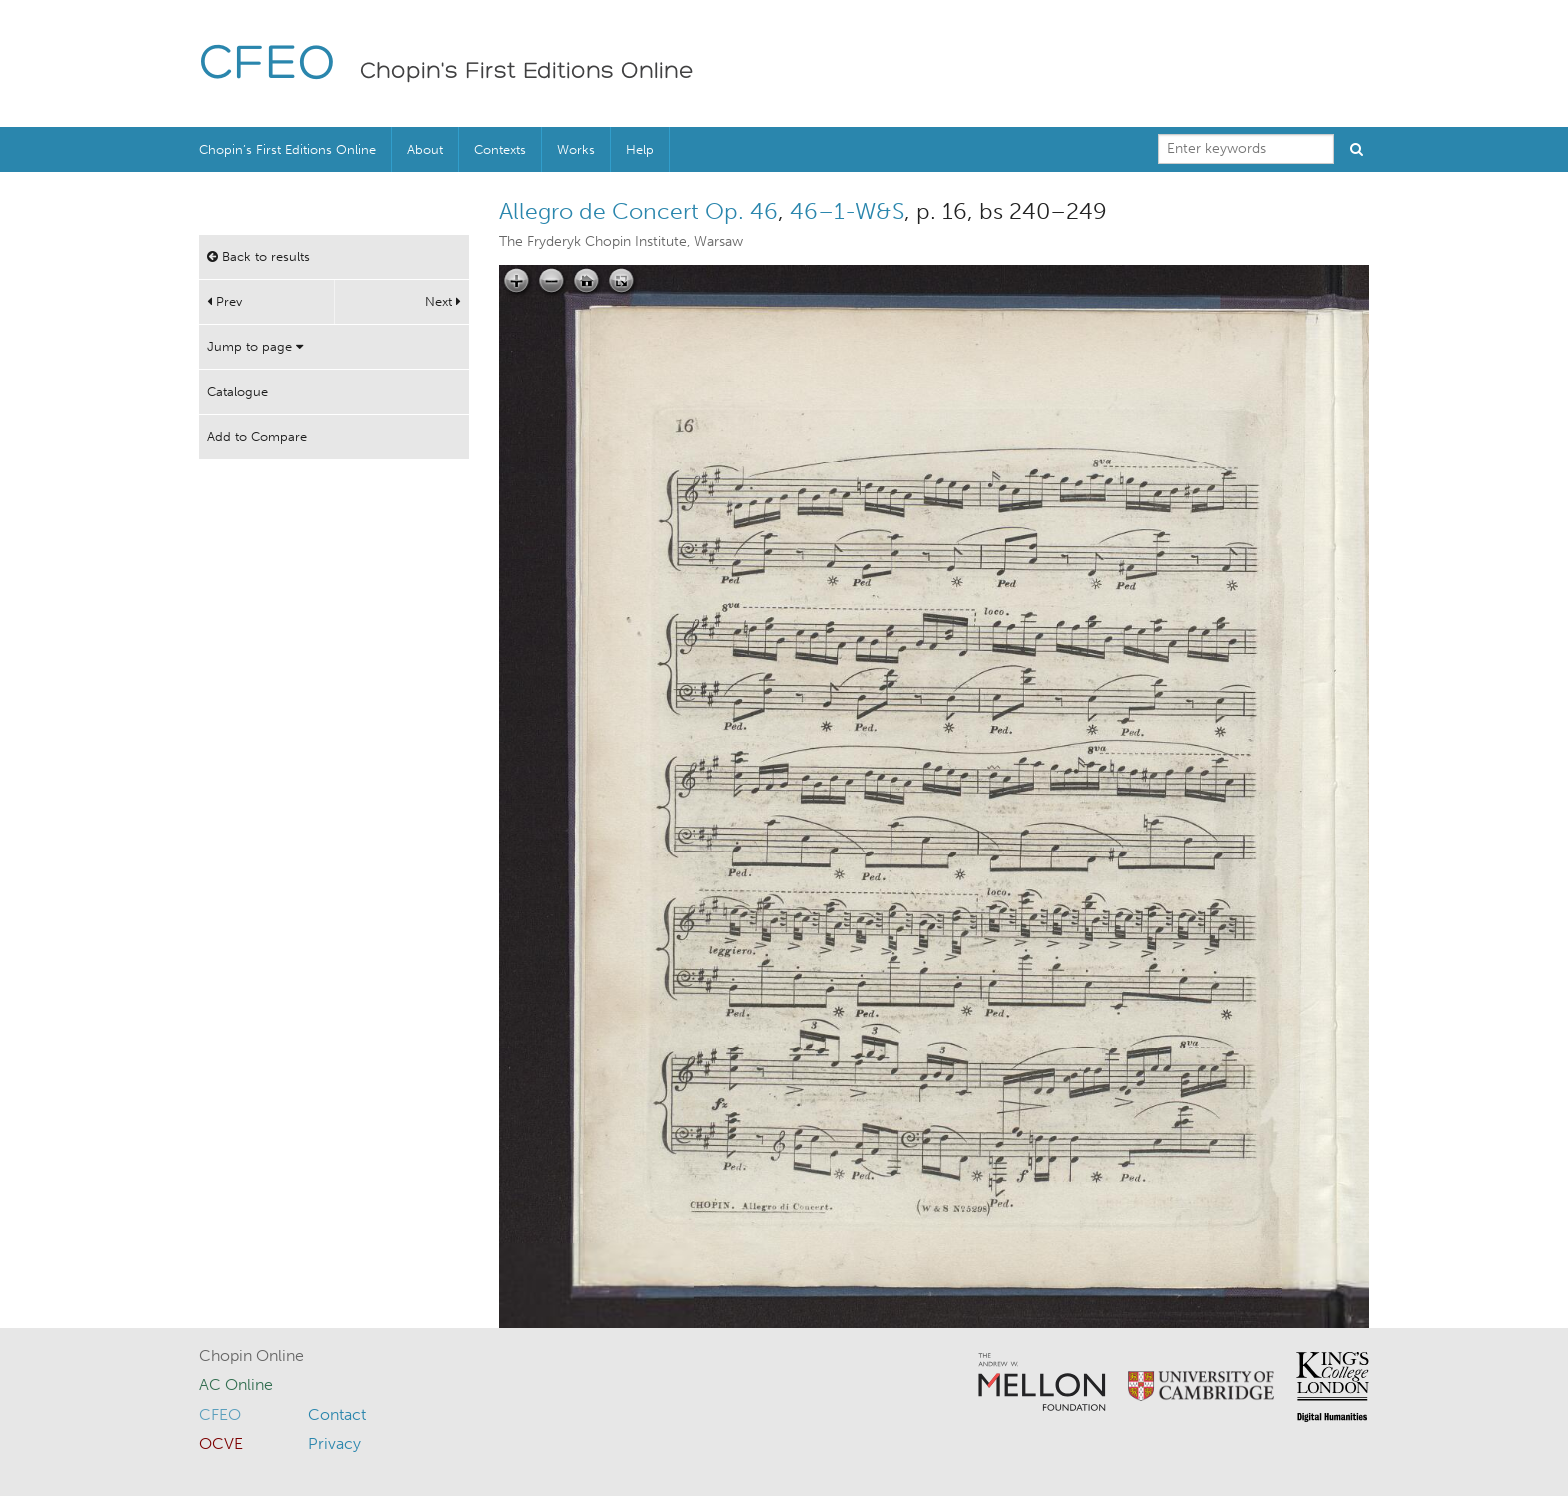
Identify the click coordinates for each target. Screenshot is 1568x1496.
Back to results (258, 256)
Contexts (500, 149)
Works (576, 149)
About (425, 149)
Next (443, 301)
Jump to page (255, 346)
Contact (337, 1414)
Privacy (334, 1443)
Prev (224, 301)
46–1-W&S (847, 211)
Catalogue (237, 391)
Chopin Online (251, 1355)
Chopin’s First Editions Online (287, 149)
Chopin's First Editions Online (527, 72)
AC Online (236, 1384)
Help (640, 149)
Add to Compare (257, 436)
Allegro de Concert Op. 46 (638, 211)
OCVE (221, 1443)
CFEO (267, 65)
